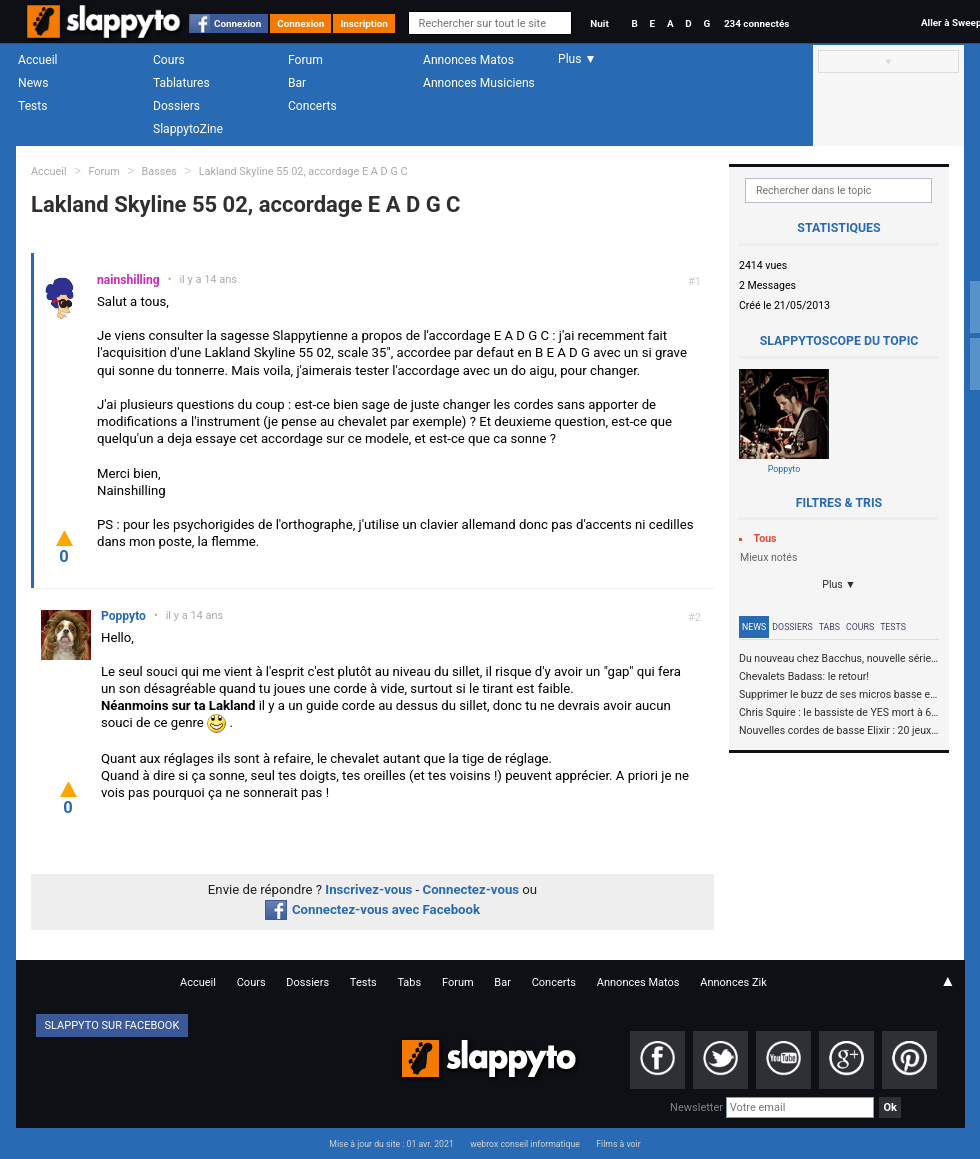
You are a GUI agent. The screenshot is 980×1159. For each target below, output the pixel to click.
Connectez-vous (471, 889)
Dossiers (176, 106)
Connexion (237, 23)
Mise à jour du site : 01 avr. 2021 (391, 1144)
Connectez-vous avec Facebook (372, 909)
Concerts (312, 106)
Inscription (364, 23)
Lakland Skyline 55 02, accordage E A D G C (303, 171)
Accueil (38, 60)
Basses (159, 171)
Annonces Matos (468, 60)
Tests (32, 106)
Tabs (829, 627)
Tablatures (181, 83)
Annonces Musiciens (479, 83)
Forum (305, 60)
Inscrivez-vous (368, 889)
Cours (169, 60)
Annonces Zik (733, 982)
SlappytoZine (188, 129)
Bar (297, 83)
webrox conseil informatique (525, 1144)
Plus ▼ (839, 584)
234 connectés (756, 23)
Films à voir (618, 1144)
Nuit (599, 23)
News (33, 83)
